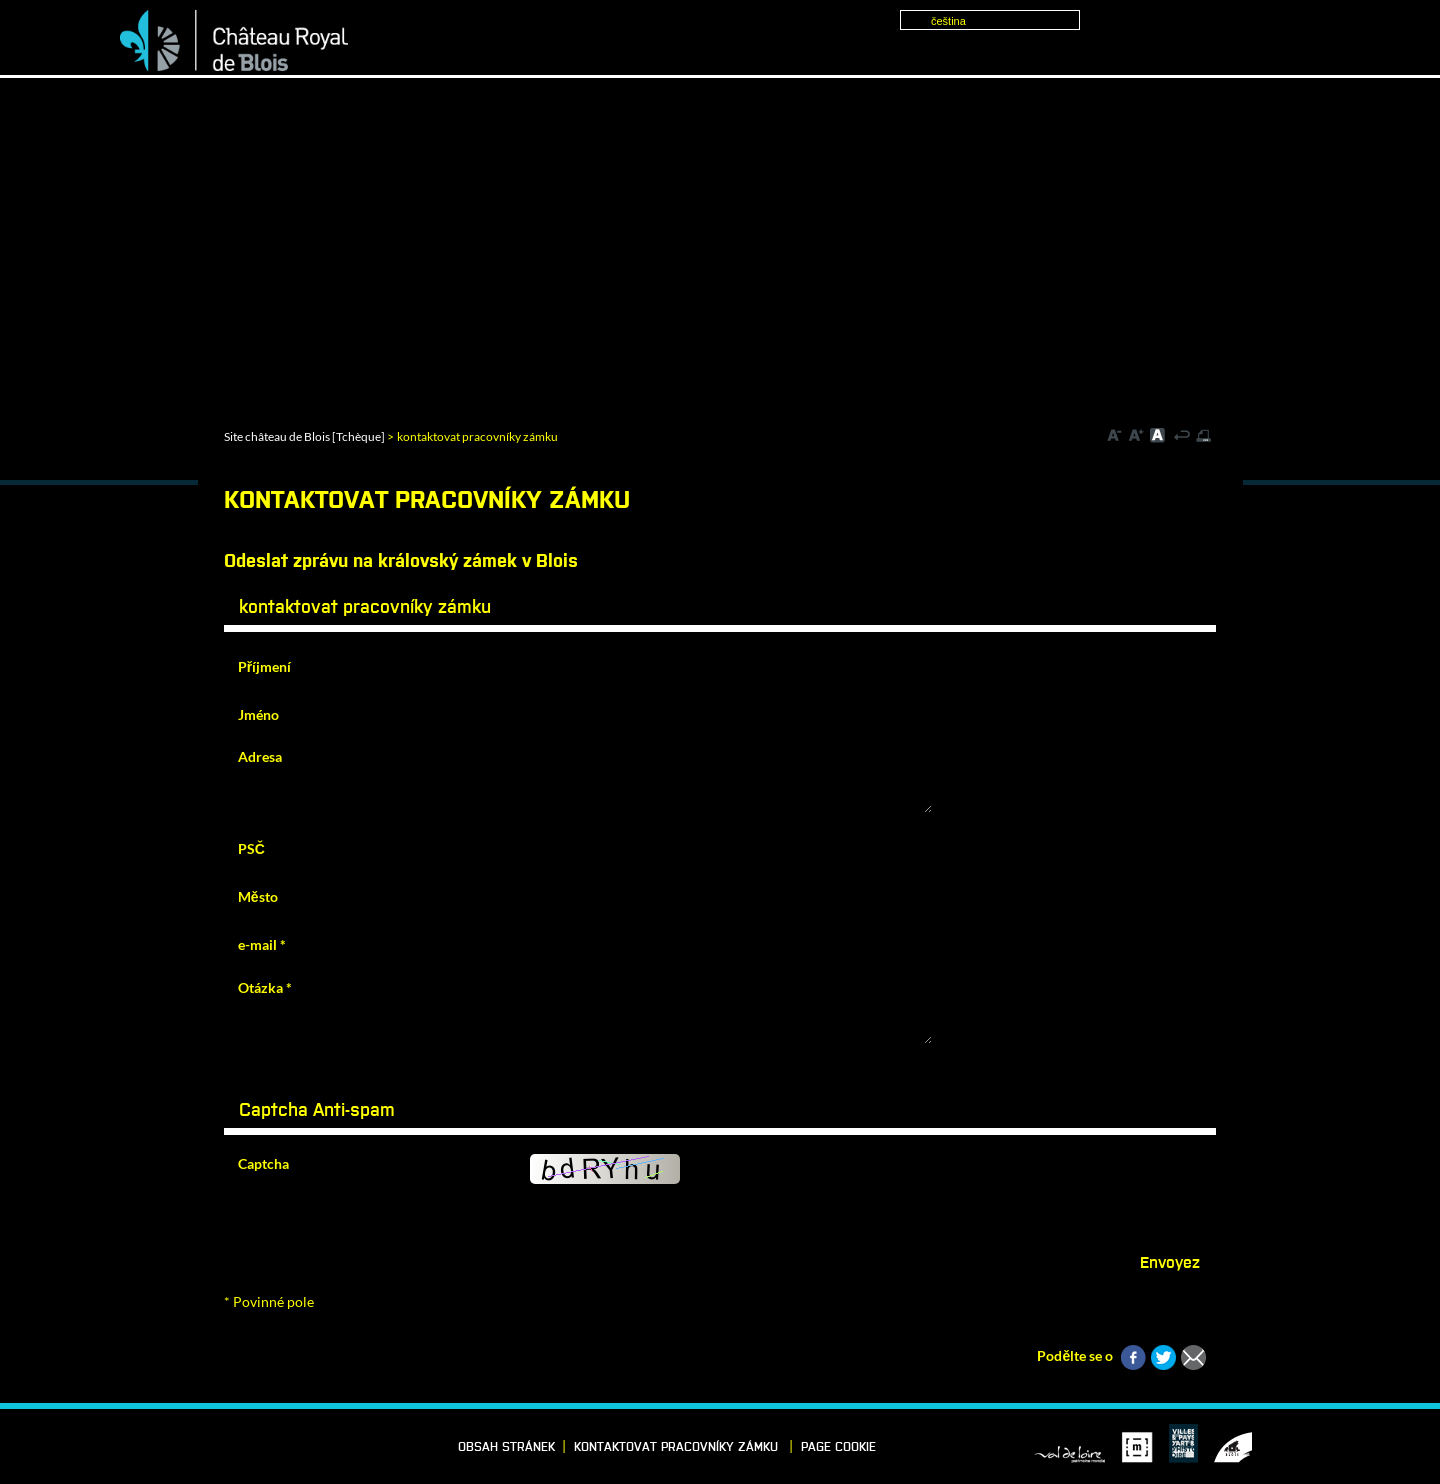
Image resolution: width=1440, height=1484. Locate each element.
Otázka (265, 987)
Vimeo (200, 1446)
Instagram (231, 1446)
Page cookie (838, 1448)
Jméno (258, 714)
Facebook (138, 1446)
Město (258, 896)
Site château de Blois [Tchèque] (304, 436)
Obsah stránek (506, 1448)
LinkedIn (169, 1446)
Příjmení (264, 666)
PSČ (251, 848)
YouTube (262, 1446)
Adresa (260, 756)
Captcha (263, 1163)
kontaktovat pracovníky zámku (678, 1448)
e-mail (262, 944)
